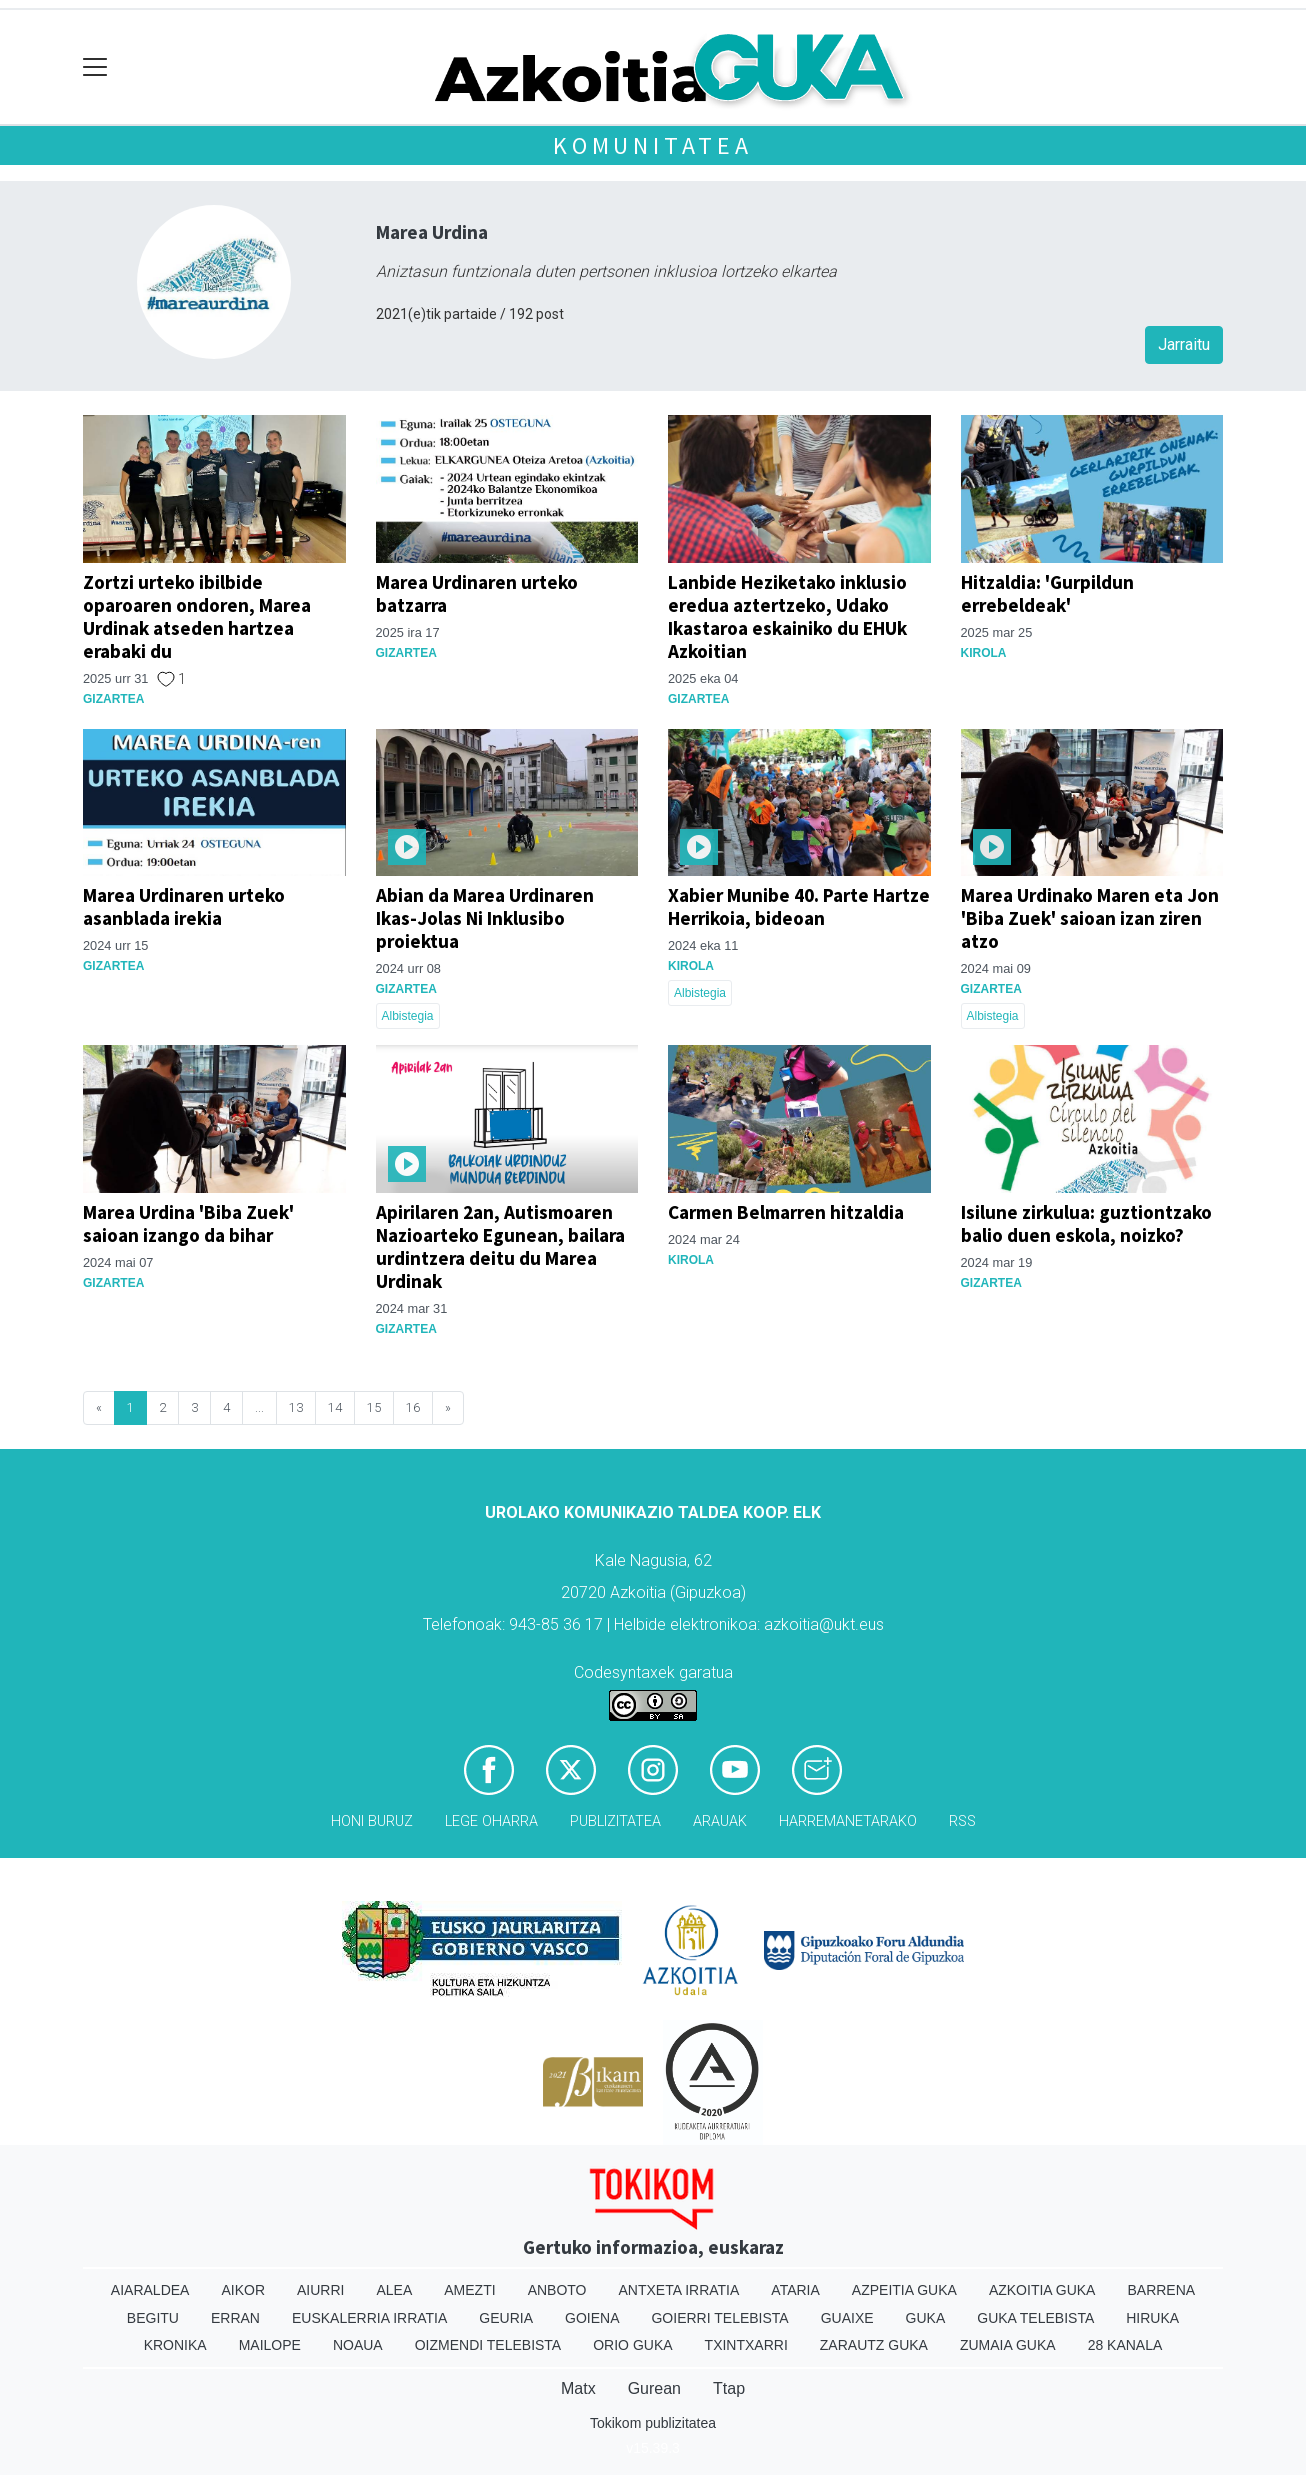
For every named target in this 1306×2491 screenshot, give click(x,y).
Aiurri (320, 2290)
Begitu (153, 2318)
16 (413, 1407)
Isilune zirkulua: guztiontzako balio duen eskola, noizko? (1086, 1223)
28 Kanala (1125, 2345)
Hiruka (1152, 2318)
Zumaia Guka (1008, 2345)
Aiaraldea (150, 2290)
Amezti (469, 2290)
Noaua (358, 2345)
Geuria (506, 2318)
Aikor (243, 2290)
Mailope (270, 2345)
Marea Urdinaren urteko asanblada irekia (184, 906)
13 (296, 1407)
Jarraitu (1184, 344)
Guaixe (847, 2318)
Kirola (984, 653)
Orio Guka (632, 2345)
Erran (235, 2318)
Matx (578, 2388)
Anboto (557, 2290)
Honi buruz (372, 1821)
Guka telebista (1035, 2318)
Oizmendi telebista (488, 2345)
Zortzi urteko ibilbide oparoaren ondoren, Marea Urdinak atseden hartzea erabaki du (197, 616)
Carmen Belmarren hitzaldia (786, 1212)
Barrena (1161, 2290)
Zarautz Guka (874, 2345)
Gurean (654, 2388)
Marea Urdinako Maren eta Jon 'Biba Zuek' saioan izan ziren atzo (1090, 918)
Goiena (592, 2318)
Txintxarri (746, 2345)
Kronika (175, 2345)
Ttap (729, 2388)
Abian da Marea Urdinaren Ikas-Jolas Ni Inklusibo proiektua (485, 918)
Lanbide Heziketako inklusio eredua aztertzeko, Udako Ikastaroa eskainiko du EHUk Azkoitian (787, 616)
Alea (394, 2290)
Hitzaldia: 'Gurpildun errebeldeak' (1047, 593)
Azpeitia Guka (904, 2290)
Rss (962, 1821)
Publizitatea (615, 1821)
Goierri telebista (719, 2318)
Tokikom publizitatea (653, 2423)
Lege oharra (491, 1821)
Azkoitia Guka (1042, 2290)
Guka (926, 2318)
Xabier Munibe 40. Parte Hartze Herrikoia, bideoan (799, 906)
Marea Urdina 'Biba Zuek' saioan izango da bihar (188, 1223)
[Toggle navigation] (95, 67)
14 (335, 1407)
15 (374, 1407)
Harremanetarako (848, 1821)
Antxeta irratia (679, 2290)
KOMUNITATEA (653, 145)
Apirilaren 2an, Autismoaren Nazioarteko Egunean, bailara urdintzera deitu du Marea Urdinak (500, 1246)
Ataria (795, 2290)
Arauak (720, 1821)
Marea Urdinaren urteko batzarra (477, 593)
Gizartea (113, 699)
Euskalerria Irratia (369, 2318)
